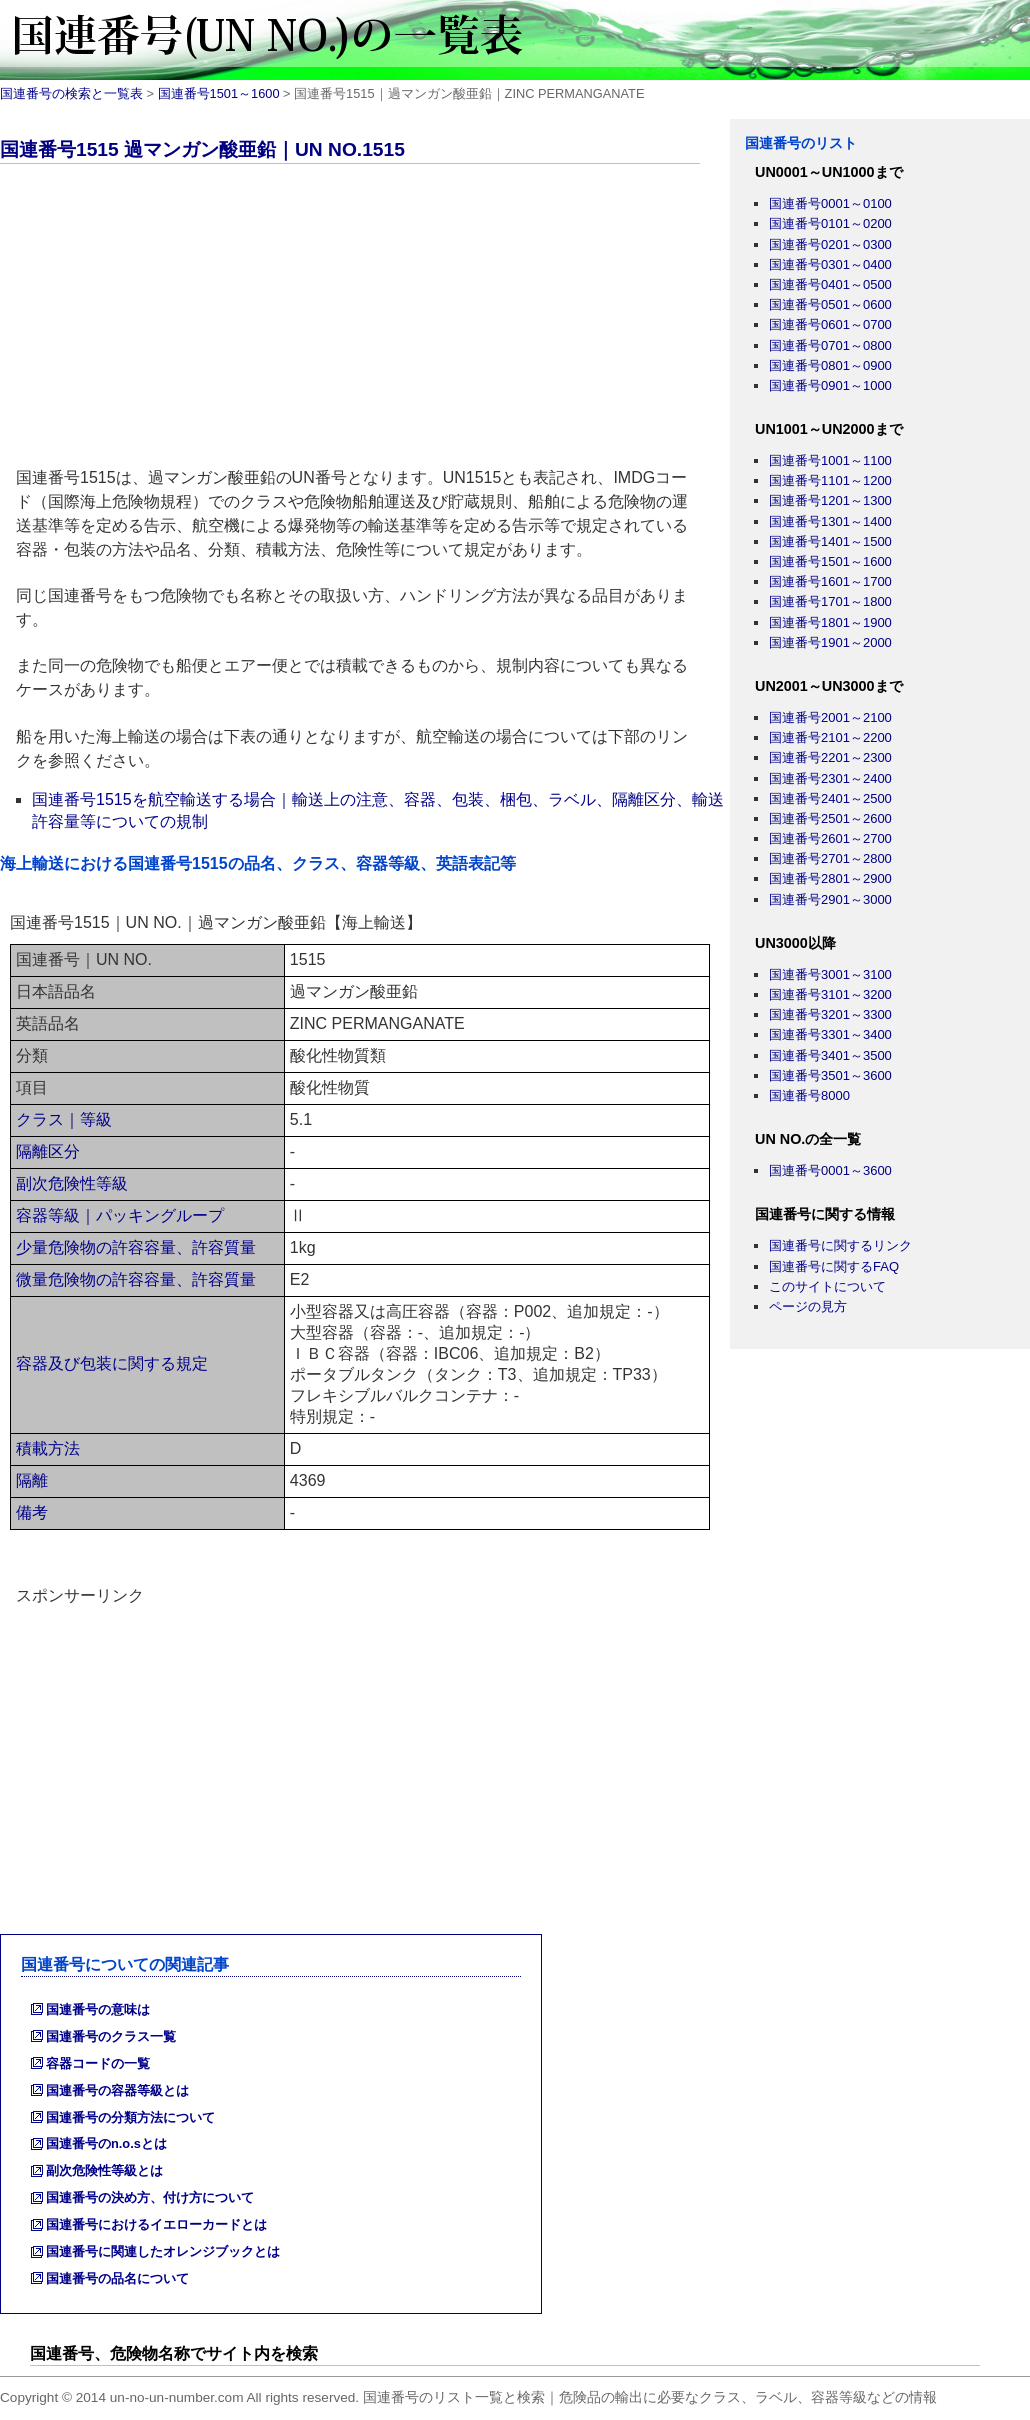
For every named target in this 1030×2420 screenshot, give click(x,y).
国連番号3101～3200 (830, 994)
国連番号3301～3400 (830, 1034)
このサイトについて (827, 1286)
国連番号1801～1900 (830, 622)
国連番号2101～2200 (830, 737)
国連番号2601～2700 (830, 838)
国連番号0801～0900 (830, 365)
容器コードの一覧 (98, 2063)
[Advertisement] (365, 319)
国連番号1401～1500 (830, 541)
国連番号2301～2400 (830, 778)
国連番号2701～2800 (830, 858)
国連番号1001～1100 (830, 460)
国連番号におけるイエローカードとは (156, 2224)
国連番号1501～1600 (219, 93)
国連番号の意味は (98, 2009)
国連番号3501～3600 (830, 1075)
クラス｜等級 (64, 1119)
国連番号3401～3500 (830, 1055)
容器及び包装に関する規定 (112, 1363)
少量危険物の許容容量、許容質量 (136, 1247)
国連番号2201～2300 (830, 757)
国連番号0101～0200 (830, 223)
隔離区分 (48, 1151)
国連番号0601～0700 (830, 324)
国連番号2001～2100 (830, 717)
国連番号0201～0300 (830, 244)
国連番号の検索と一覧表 (71, 93)
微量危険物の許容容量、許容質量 (136, 1279)
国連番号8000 (809, 1095)
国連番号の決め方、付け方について (150, 2197)
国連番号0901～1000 (830, 385)
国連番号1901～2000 (830, 642)
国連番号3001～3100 (830, 974)
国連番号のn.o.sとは (106, 2143)
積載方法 (48, 1448)
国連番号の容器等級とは (117, 2090)
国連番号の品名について (117, 2278)
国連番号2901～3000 (830, 899)
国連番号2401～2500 (830, 798)
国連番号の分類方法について (130, 2117)
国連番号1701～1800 (830, 601)
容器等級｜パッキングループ (120, 1215)
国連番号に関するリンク (840, 1245)
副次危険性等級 (72, 1183)
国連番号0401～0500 (830, 284)
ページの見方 (808, 1306)
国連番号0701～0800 (830, 345)
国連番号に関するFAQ (834, 1266)
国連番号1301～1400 (830, 521)
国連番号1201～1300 (830, 500)
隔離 (32, 1480)
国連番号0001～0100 (830, 203)
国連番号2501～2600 (830, 818)
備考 (32, 1512)
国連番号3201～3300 (830, 1014)
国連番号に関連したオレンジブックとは (163, 2251)
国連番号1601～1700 (830, 581)
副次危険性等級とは (104, 2170)
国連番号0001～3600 (830, 1170)
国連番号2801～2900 (830, 878)
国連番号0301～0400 (830, 264)
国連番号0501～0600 (830, 304)
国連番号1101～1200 (830, 480)
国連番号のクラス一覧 (111, 2036)
